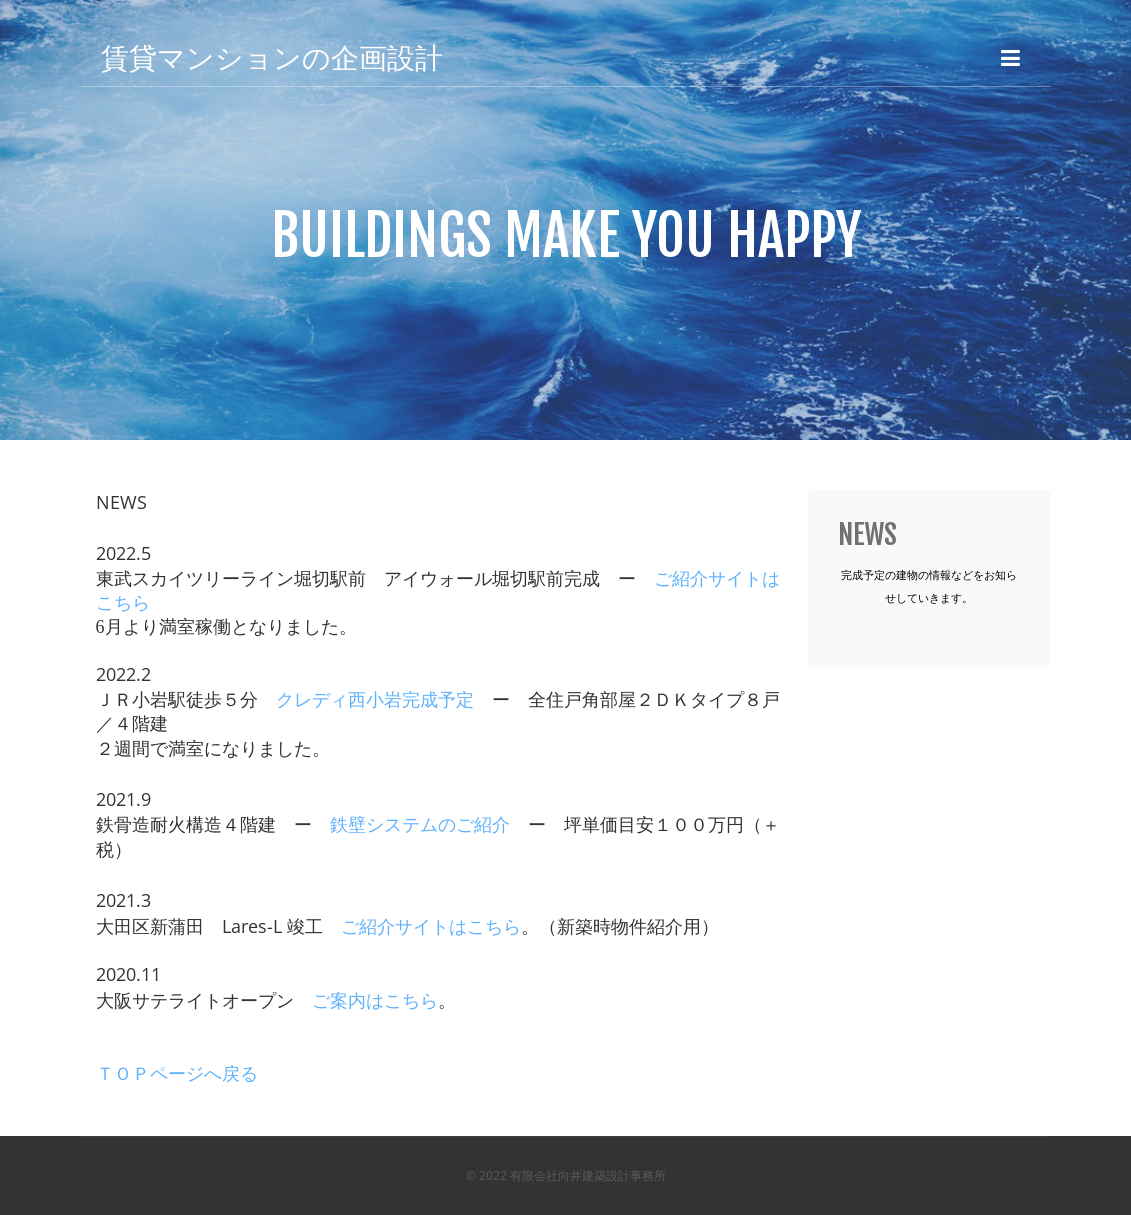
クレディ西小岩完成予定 (375, 700)
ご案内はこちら (375, 1001)
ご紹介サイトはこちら (431, 927)
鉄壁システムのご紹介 (420, 825)
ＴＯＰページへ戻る (177, 1074)
